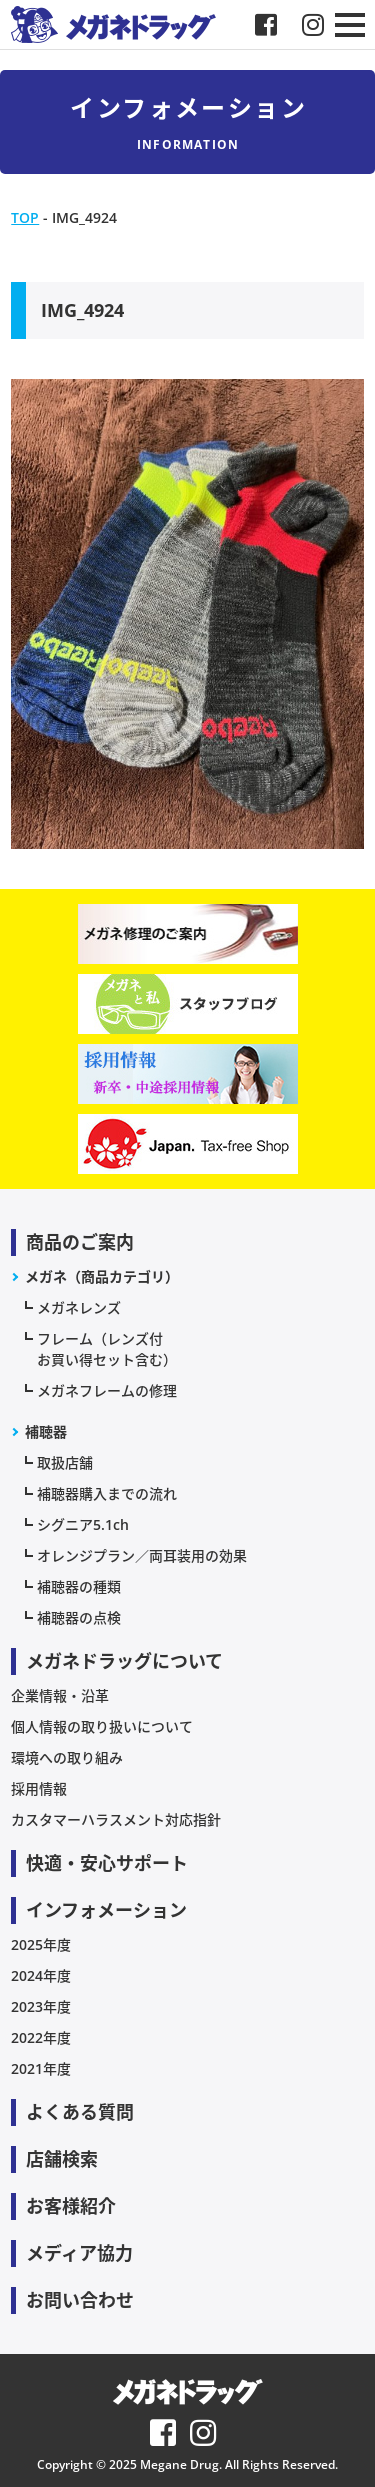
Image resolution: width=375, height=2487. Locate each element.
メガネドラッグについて (124, 1661)
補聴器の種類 (79, 1586)
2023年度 (41, 2006)
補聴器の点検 (79, 1617)
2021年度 (41, 2068)
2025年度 (41, 1944)
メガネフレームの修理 (107, 1390)
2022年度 (41, 2037)
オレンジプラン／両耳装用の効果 (142, 1555)
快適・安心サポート (107, 1863)
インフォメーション (106, 1910)
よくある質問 (80, 2112)
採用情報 (39, 1788)
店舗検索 (62, 2159)
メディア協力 (79, 2253)
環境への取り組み (67, 1757)
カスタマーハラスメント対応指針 (116, 1819)
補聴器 (46, 1431)
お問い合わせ (80, 2300)
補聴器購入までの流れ (107, 1493)
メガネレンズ (79, 1307)
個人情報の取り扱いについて (102, 1726)
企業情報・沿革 (60, 1695)
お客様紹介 (71, 2206)
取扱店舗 (65, 1462)
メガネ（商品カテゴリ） (102, 1276)
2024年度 (41, 1975)
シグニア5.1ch (83, 1524)
